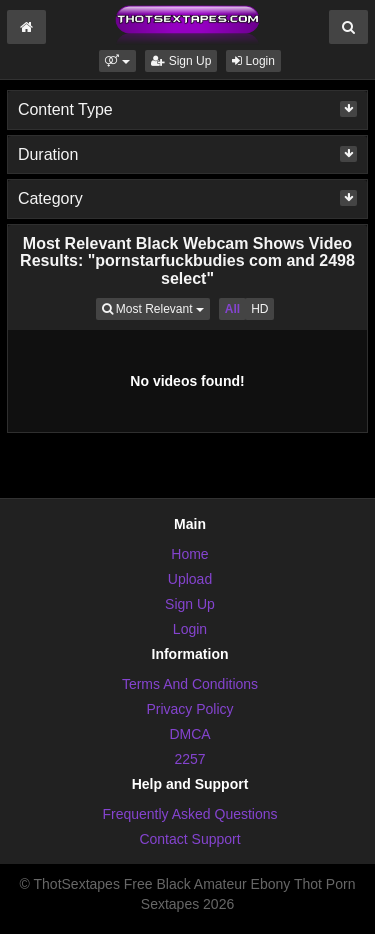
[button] (117, 61)
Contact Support (189, 839)
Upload (190, 579)
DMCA (189, 734)
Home (189, 554)
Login (253, 61)
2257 (189, 759)
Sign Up (181, 61)
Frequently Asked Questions (189, 814)
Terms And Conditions (190, 684)
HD (259, 309)
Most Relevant (156, 307)
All (232, 309)
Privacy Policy (189, 709)
